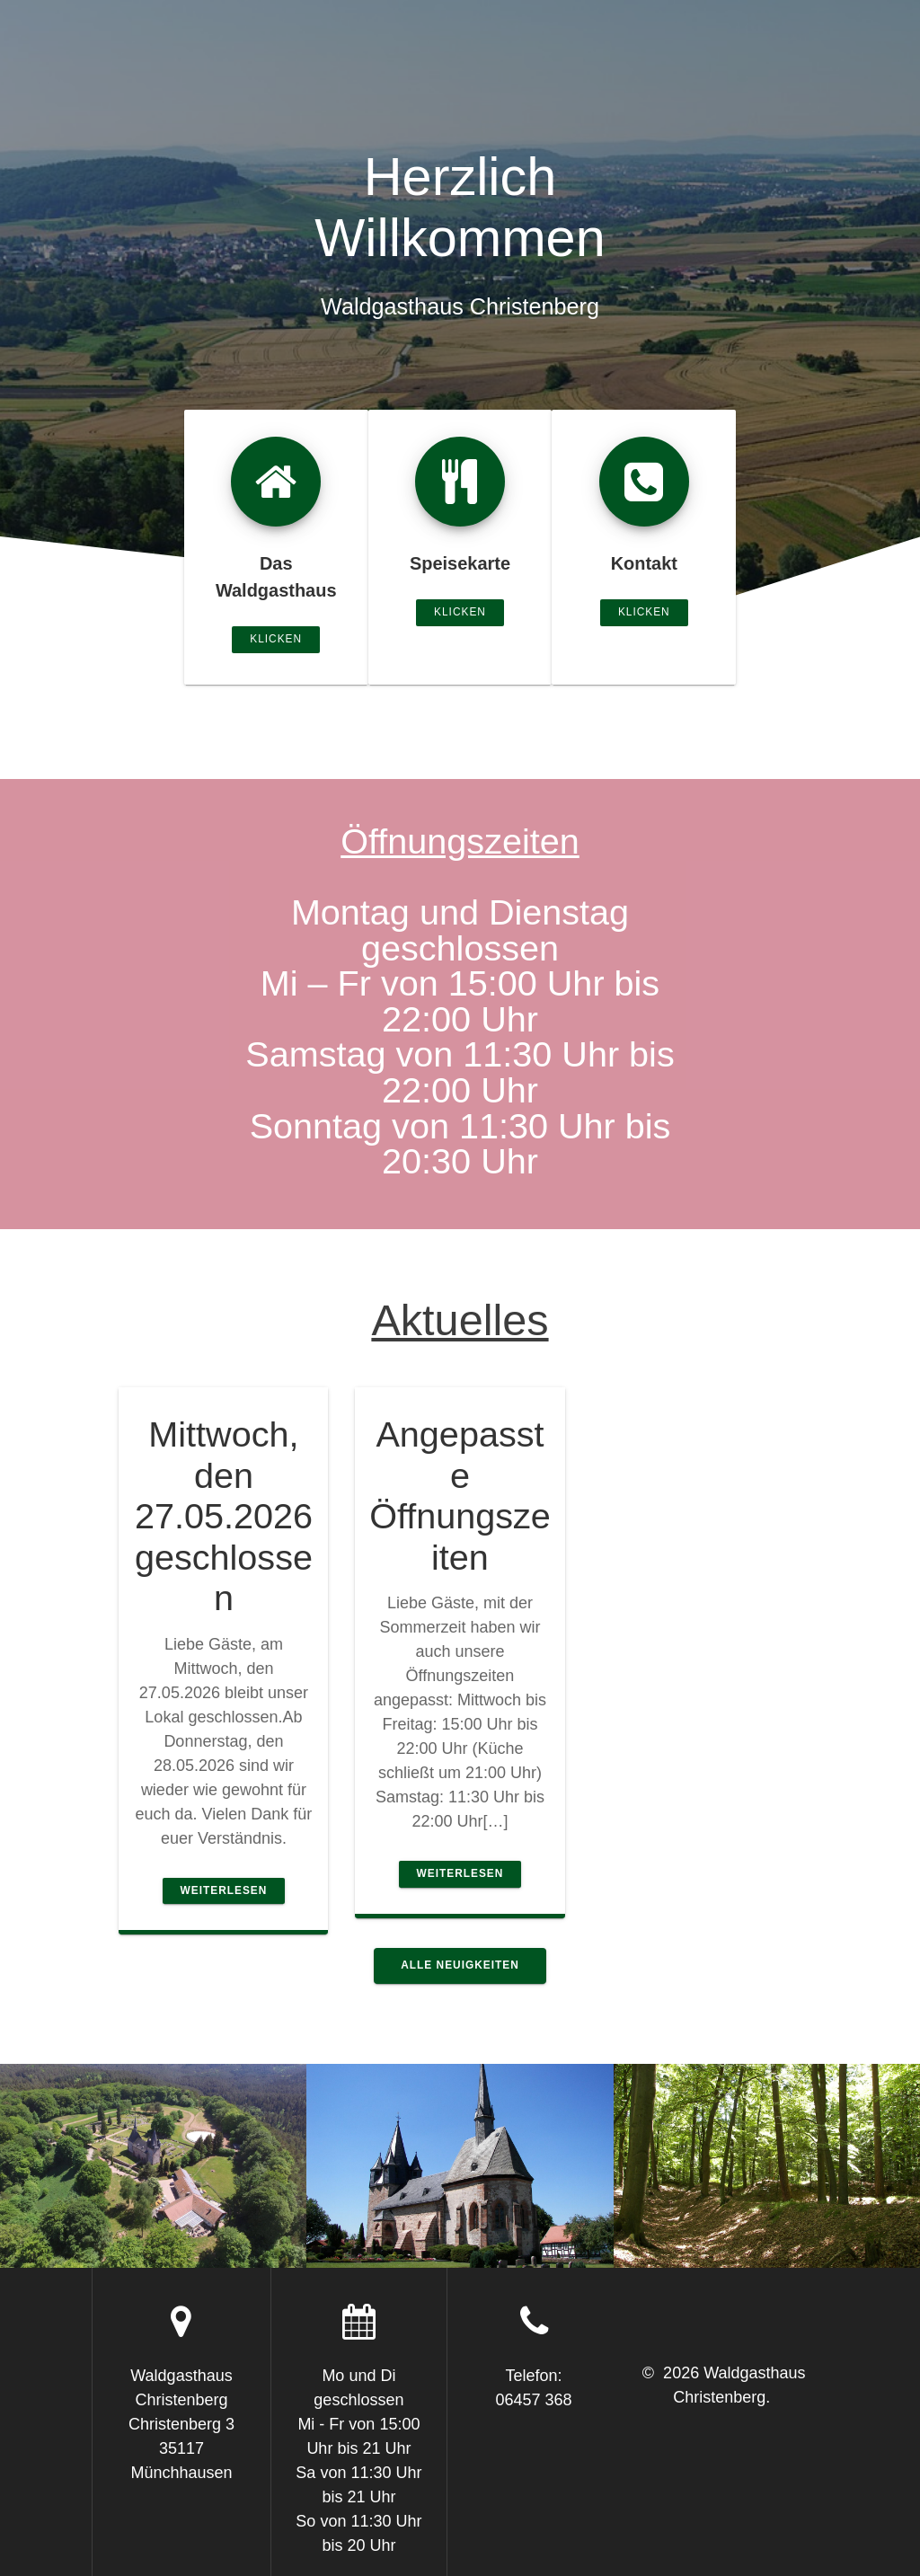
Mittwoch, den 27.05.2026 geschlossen (224, 1515)
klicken (276, 639)
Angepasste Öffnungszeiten (460, 1495)
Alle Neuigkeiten (459, 1965)
